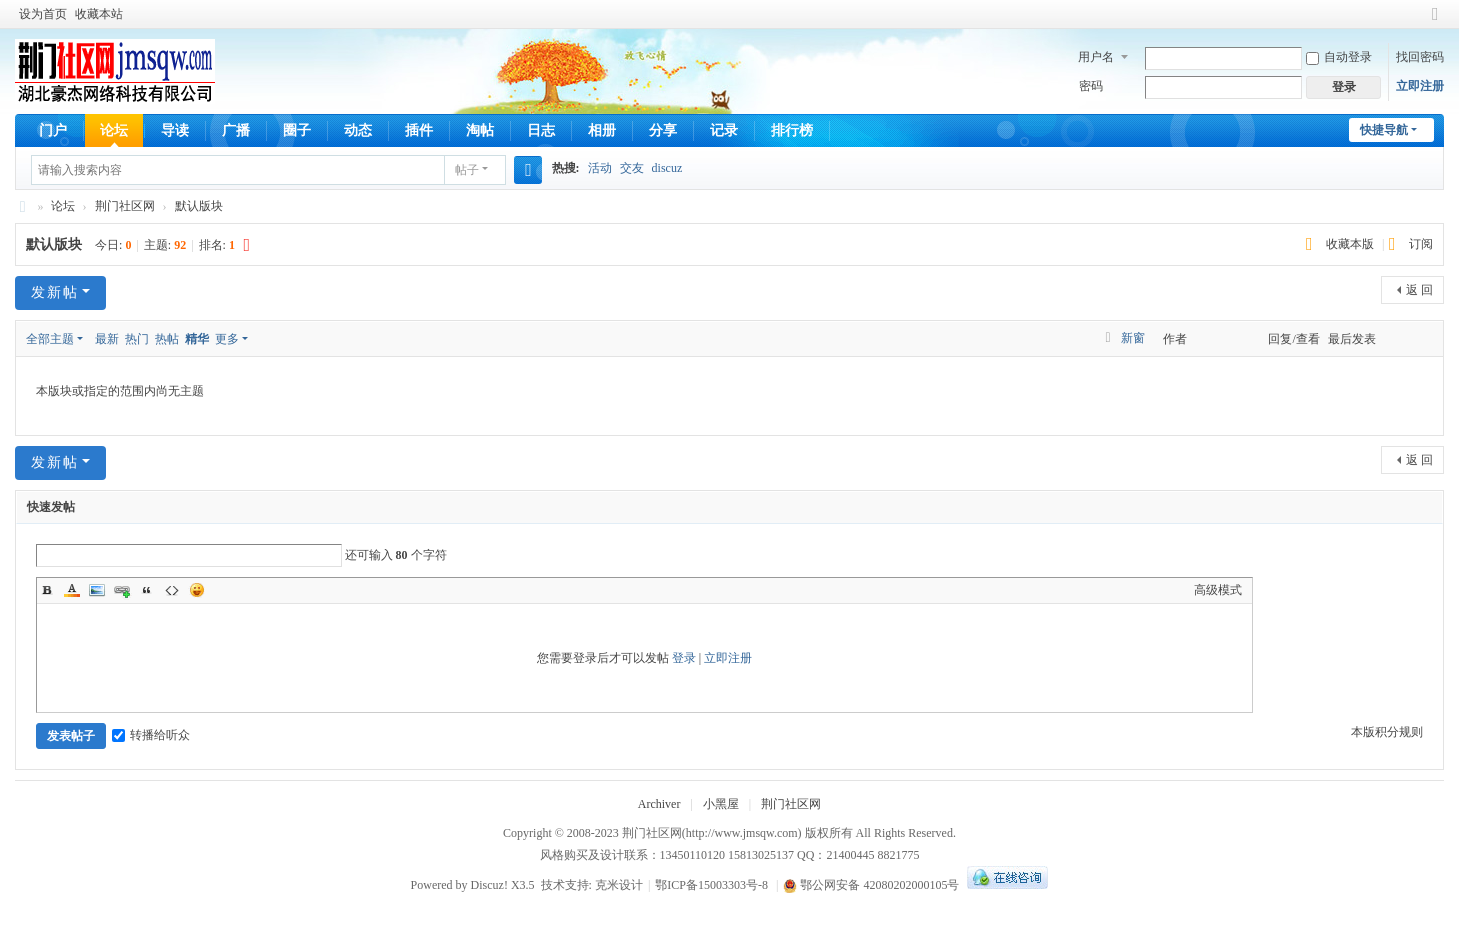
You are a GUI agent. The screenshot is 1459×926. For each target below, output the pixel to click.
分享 (663, 130)
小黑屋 (721, 804)
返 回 (1419, 290)
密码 (1091, 86)
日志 (541, 130)
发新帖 (55, 292)
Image (97, 590)
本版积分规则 (1387, 732)
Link (122, 590)
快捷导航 (1384, 130)
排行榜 (792, 130)
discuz (667, 168)
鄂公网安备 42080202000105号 (871, 885)
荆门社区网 (23, 206)
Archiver (659, 804)
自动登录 (1339, 57)
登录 (684, 658)
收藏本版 (1351, 244)
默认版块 (199, 206)
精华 (197, 339)
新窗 (1133, 338)
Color (72, 590)
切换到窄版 (1435, 22)
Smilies (197, 590)
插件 (419, 130)
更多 (227, 339)
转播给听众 (151, 735)
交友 (632, 168)
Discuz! (489, 885)
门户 (53, 130)
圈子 (297, 130)
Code (172, 590)
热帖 (167, 339)
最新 (107, 339)
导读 (175, 130)
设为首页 (43, 14)
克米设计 (619, 885)
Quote (147, 590)
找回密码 (1420, 57)
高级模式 (1218, 590)
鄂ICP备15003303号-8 (711, 885)
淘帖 (480, 130)
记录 (724, 130)
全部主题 (50, 339)
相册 (602, 130)
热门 (137, 339)
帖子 (467, 170)
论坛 (114, 130)
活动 (600, 168)
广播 (236, 130)
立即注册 (1420, 86)
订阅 (1421, 244)
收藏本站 (99, 14)
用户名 (1096, 57)
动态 (358, 130)
